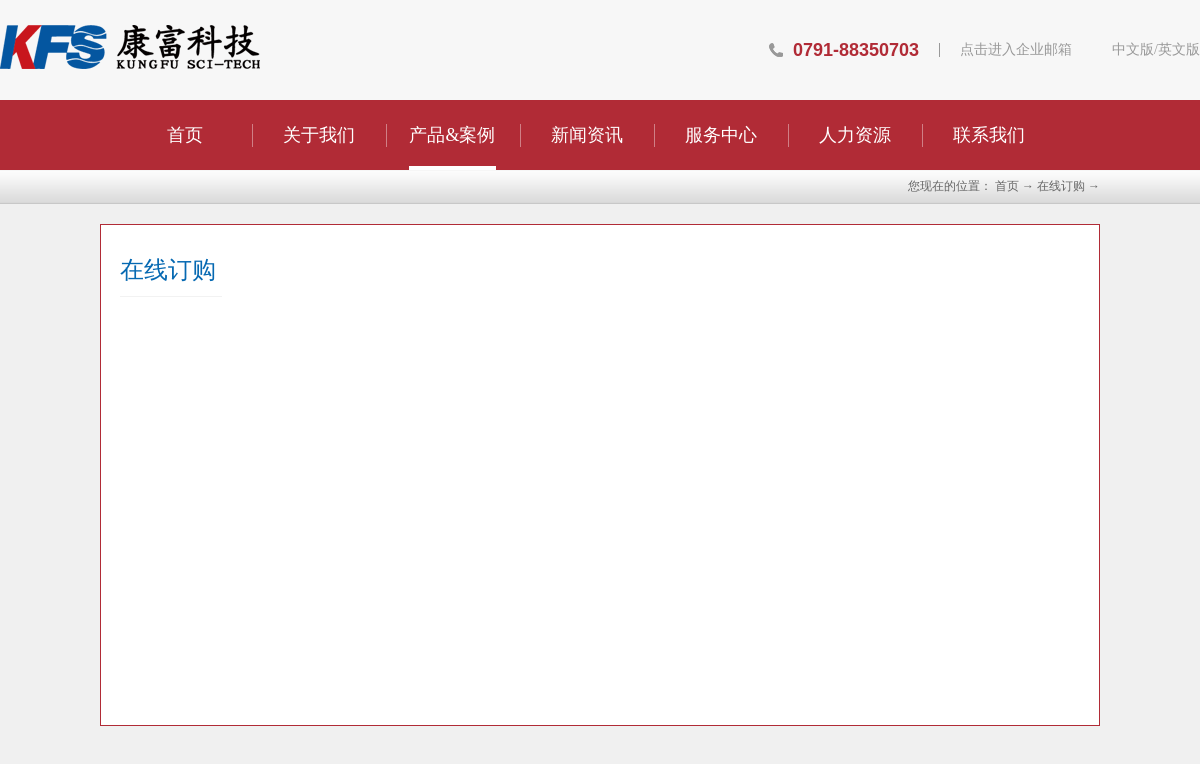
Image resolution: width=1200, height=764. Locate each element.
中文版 (1133, 50)
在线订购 (1061, 186)
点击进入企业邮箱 (1016, 50)
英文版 (1179, 50)
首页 (185, 135)
